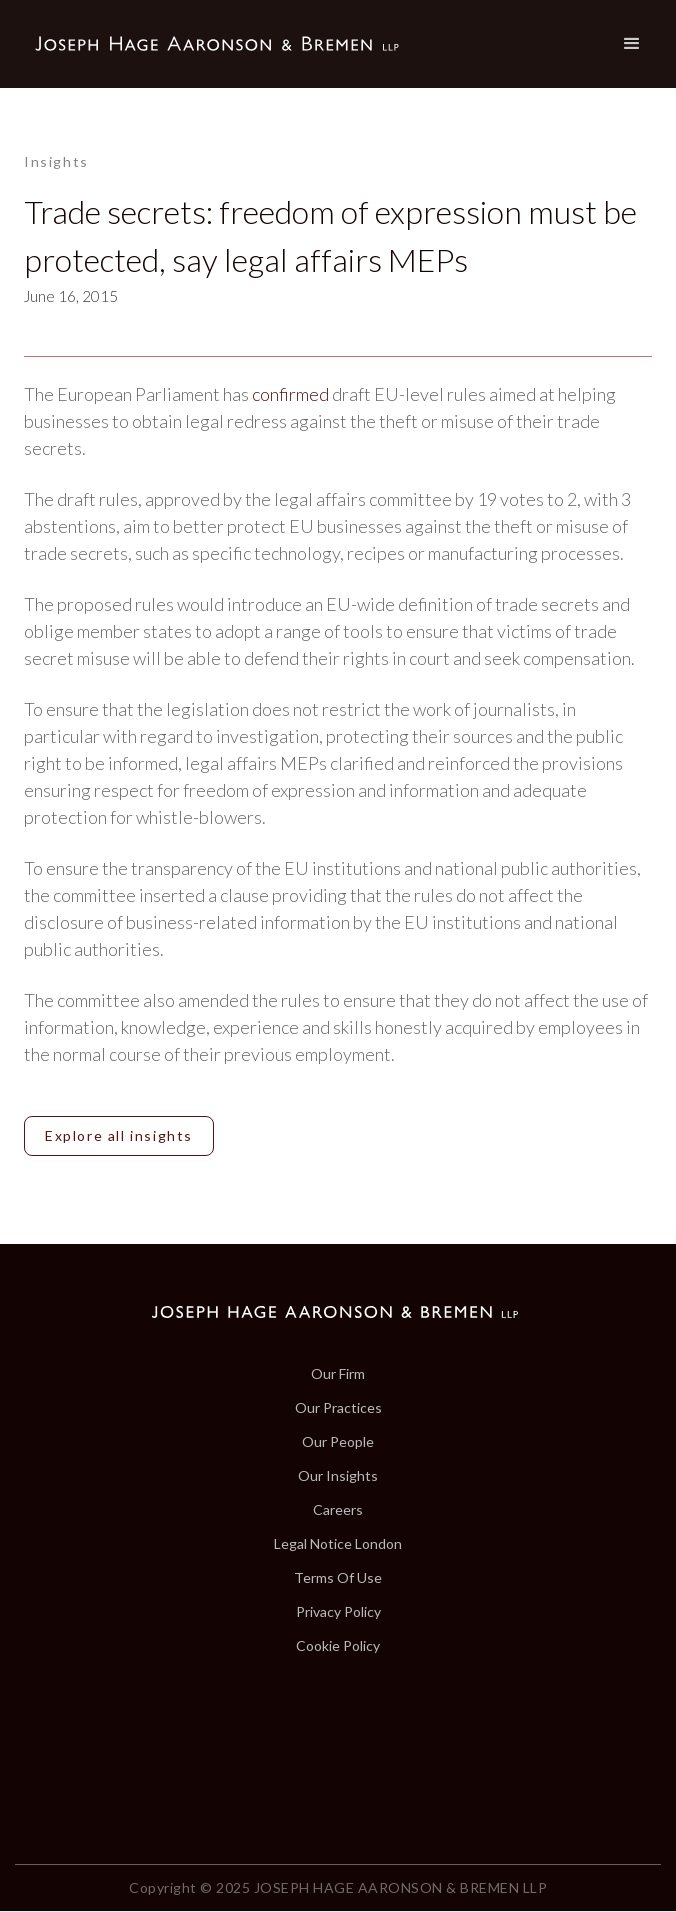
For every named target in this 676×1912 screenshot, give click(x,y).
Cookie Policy (338, 1646)
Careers (338, 1510)
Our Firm (338, 1374)
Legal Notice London (338, 1544)
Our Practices (338, 1408)
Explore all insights (119, 1135)
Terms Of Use (338, 1578)
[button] (632, 44)
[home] (212, 44)
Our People (338, 1442)
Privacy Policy (338, 1612)
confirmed (290, 394)
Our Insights (338, 1476)
